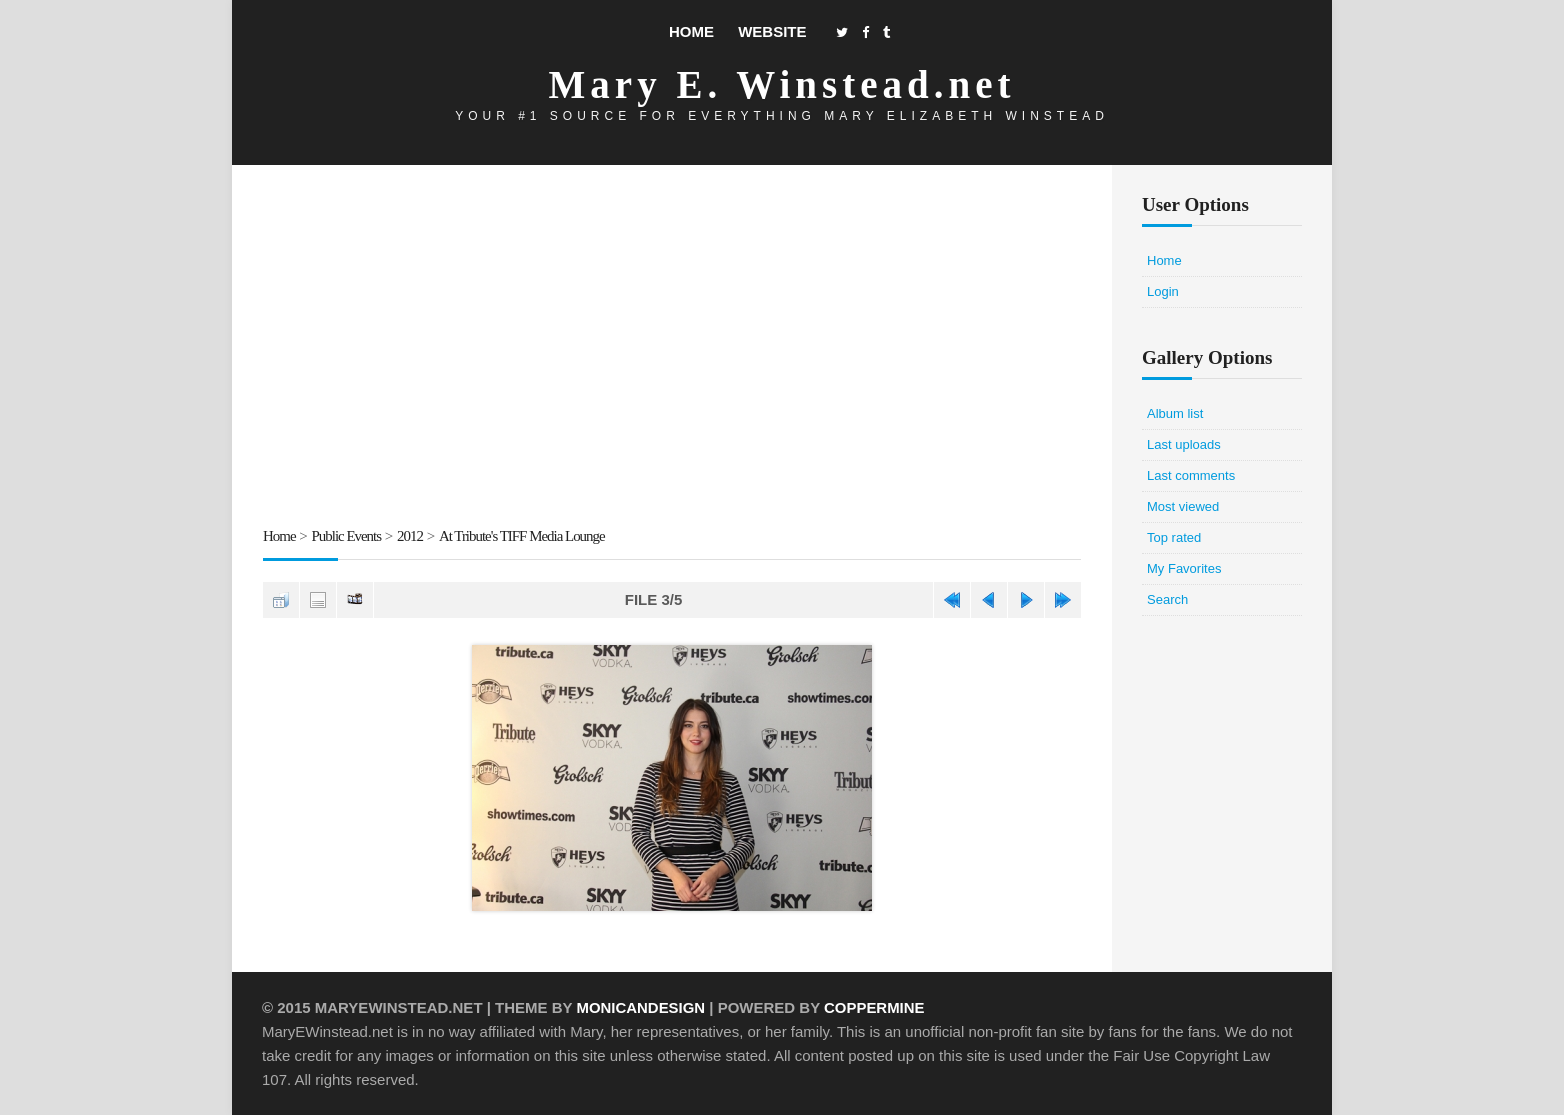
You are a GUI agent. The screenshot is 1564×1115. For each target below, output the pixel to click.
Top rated (1174, 537)
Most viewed (1183, 506)
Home (691, 31)
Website (772, 31)
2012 (411, 536)
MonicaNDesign (640, 1006)
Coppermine (875, 1006)
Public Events (347, 536)
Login (1163, 291)
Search (1167, 599)
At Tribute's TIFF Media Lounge (523, 536)
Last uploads (1184, 444)
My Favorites (1184, 568)
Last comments (1191, 475)
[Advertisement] (672, 349)
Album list (1175, 413)
